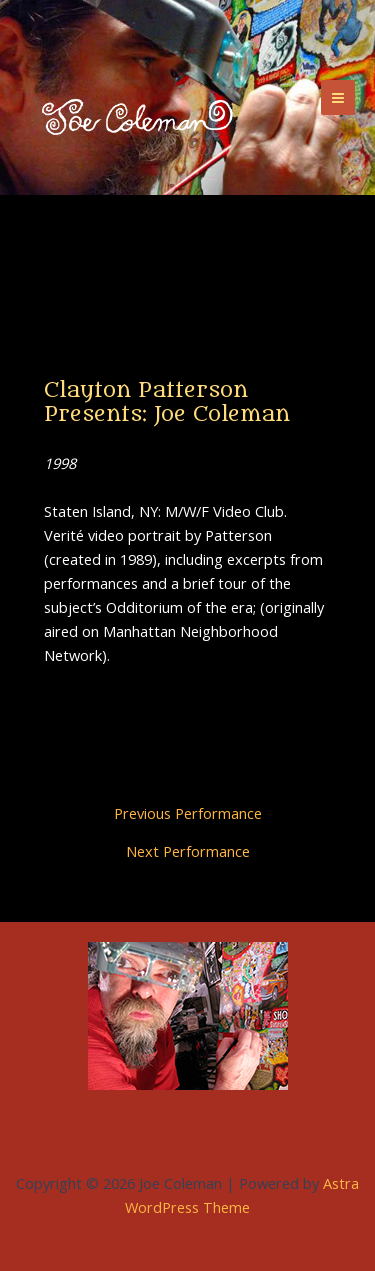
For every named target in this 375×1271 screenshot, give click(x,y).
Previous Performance (188, 813)
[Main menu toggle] (338, 97)
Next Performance (188, 851)
